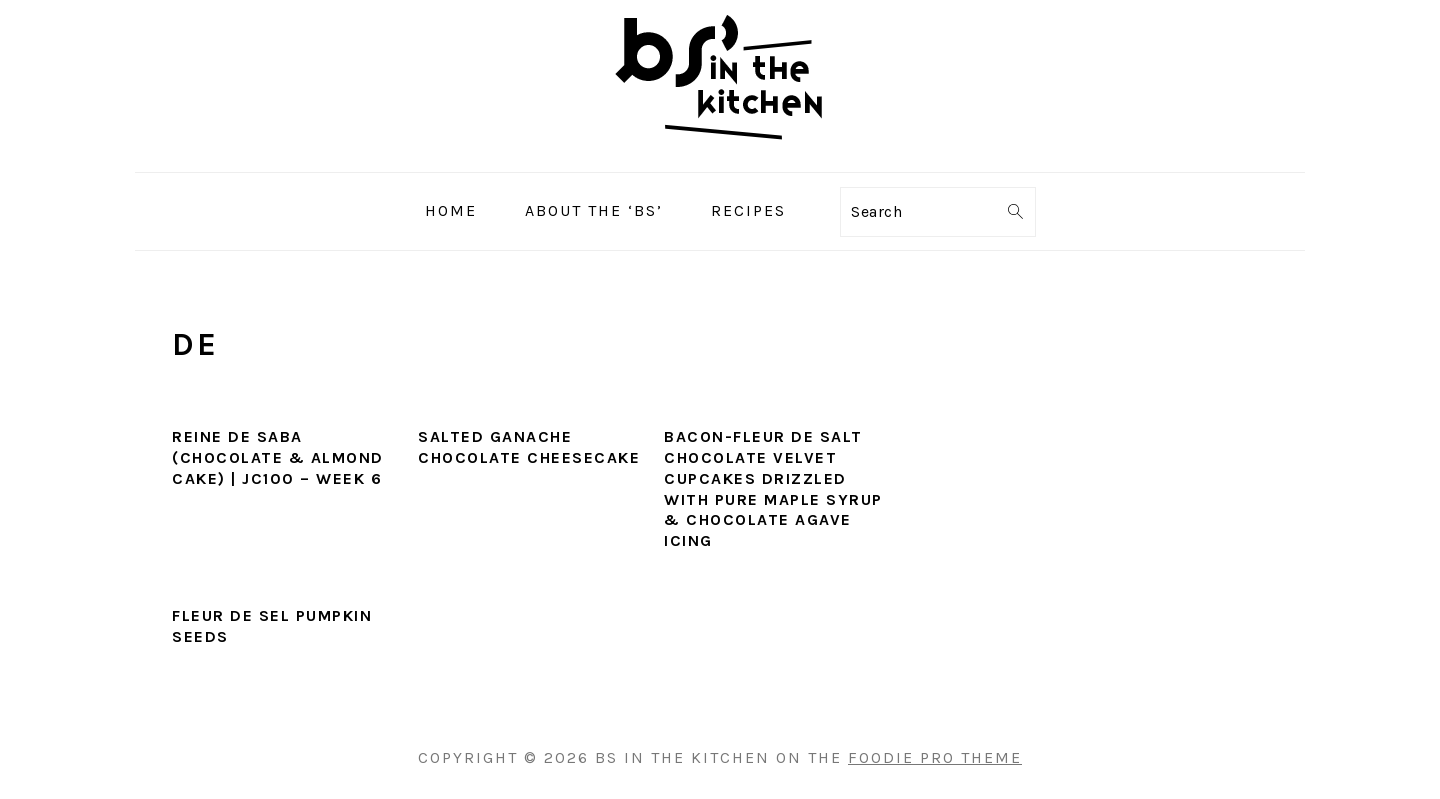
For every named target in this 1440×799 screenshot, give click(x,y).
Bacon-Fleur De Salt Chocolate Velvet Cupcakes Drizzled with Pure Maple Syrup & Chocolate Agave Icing (773, 488)
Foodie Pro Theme (935, 757)
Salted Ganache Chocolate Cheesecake (529, 447)
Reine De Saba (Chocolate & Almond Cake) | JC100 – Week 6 (278, 457)
